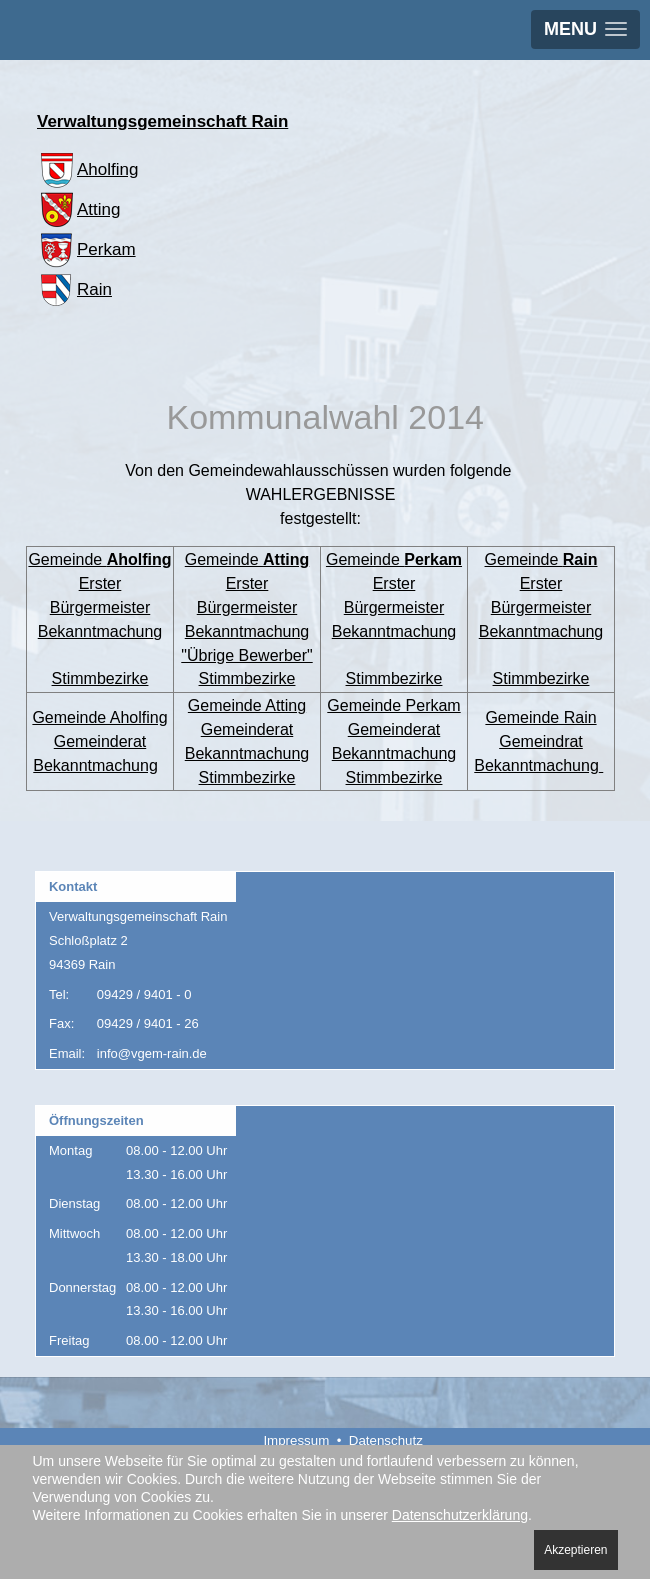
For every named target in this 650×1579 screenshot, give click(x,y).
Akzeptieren (575, 1550)
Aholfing (87, 169)
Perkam (86, 249)
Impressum (296, 1440)
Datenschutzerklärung (460, 1515)
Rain (74, 289)
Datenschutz (386, 1440)
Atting (78, 209)
